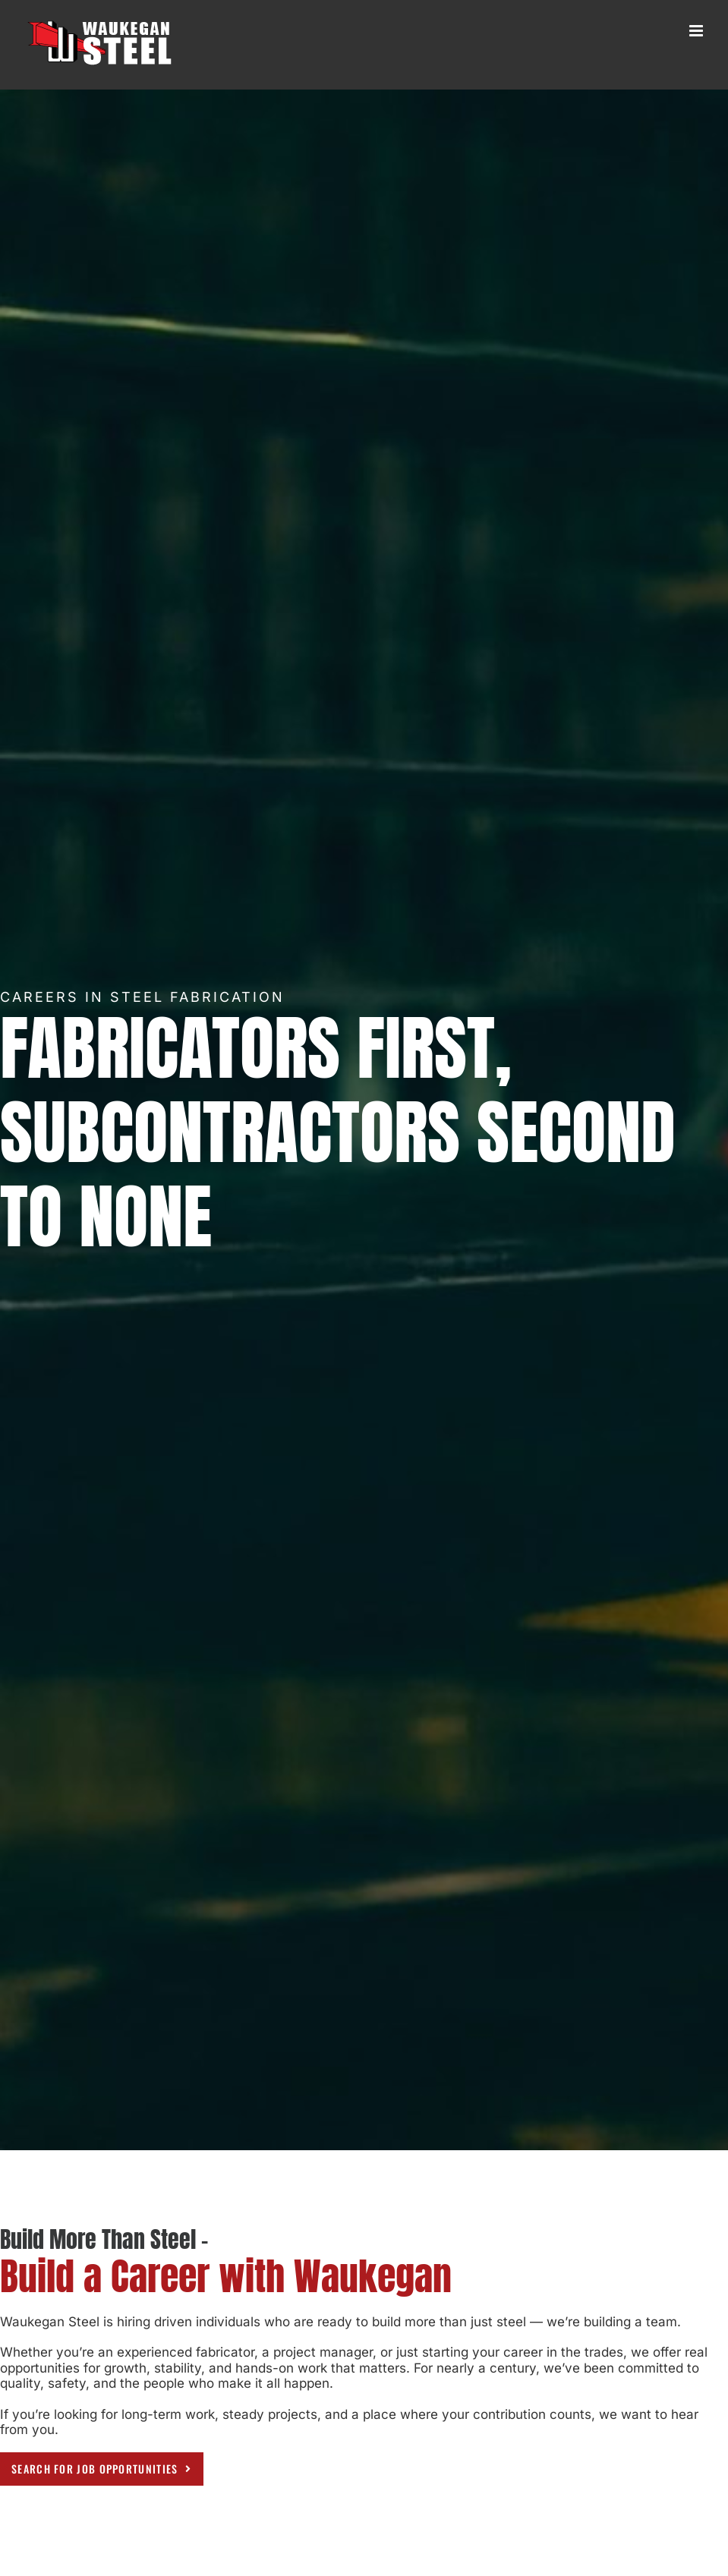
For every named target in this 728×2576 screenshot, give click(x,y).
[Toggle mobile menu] (697, 31)
